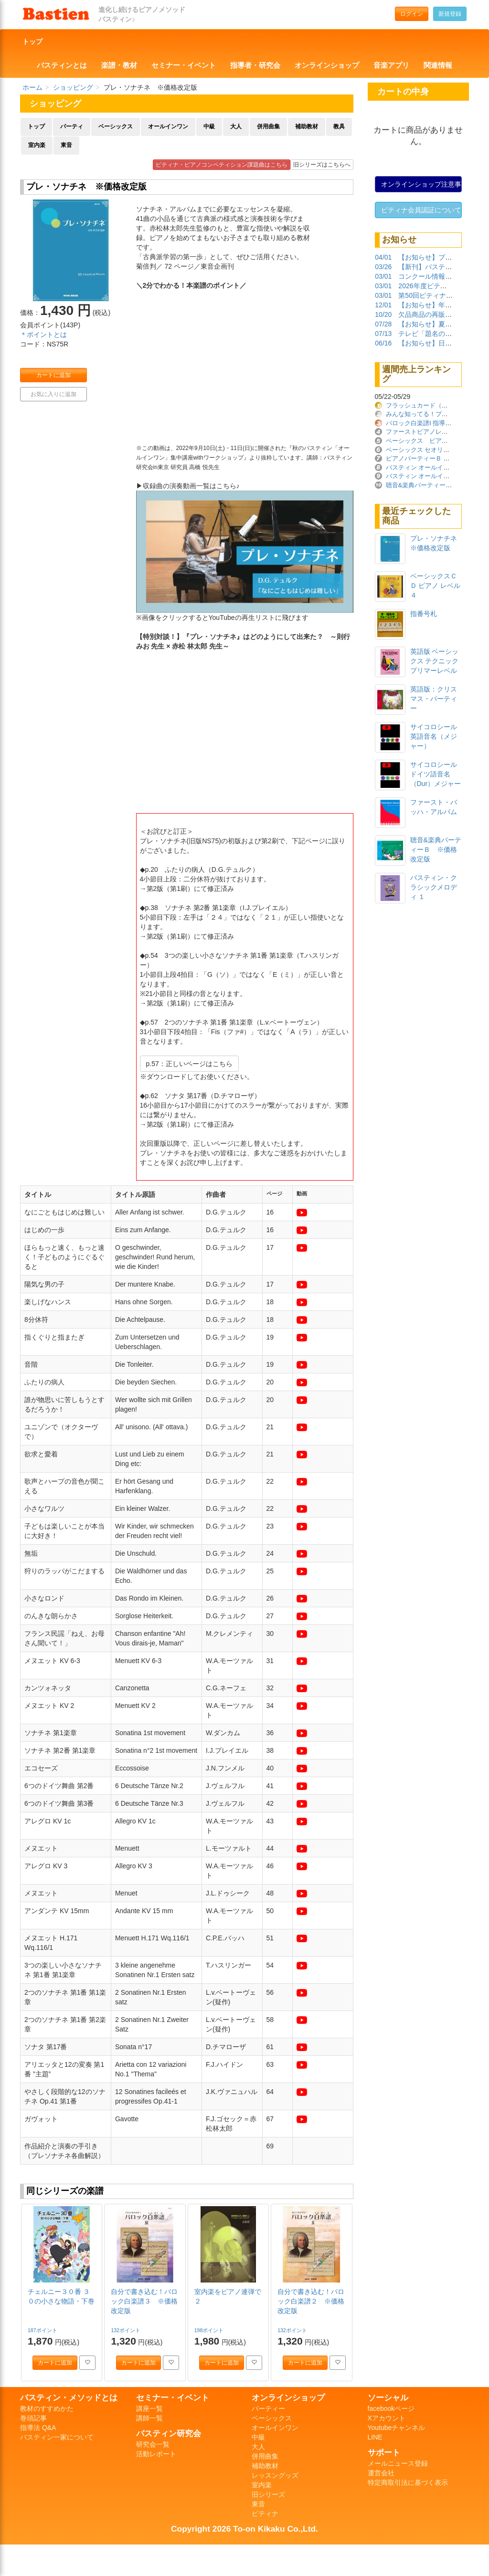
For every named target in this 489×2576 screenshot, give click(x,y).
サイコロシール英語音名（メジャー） (433, 736)
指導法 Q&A (38, 2427)
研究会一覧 (153, 2444)
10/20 (383, 314)
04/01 (383, 257)
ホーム (32, 87)
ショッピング (73, 87)
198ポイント (209, 2330)
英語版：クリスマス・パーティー (433, 698)
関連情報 (438, 65)
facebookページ (391, 2408)
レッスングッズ (275, 2475)
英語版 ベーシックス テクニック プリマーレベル (434, 661)
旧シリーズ (268, 2494)
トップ (32, 41)
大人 (236, 126)
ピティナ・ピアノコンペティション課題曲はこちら (221, 164)
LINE (375, 2437)
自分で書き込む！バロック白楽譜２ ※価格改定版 (310, 2301)
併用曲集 (268, 126)
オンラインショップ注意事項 (421, 184)
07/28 (383, 324)
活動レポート (156, 2454)
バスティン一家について (57, 2437)
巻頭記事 (33, 2418)
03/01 (383, 276)
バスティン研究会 (168, 2433)
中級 (209, 126)
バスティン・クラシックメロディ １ (433, 887)
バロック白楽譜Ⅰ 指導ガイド (425, 423)
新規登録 (449, 13)
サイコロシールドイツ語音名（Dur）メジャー (435, 774)
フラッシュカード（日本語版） (429, 405)
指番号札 (423, 614)
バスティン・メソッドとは (68, 2397)
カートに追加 (53, 375)
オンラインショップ (327, 65)
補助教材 (306, 126)
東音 (66, 145)
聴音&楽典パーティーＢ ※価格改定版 (435, 849)
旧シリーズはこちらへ (322, 164)
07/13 (383, 333)
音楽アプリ (391, 65)
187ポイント (43, 2330)
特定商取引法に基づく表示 (408, 2482)
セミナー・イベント (183, 65)
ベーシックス (115, 126)
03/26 (383, 267)
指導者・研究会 (255, 65)
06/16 (383, 343)
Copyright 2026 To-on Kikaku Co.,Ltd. (244, 2529)
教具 (339, 126)
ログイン (411, 13)
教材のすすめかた (47, 2408)
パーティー (268, 2408)
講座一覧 (149, 2408)
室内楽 (36, 145)
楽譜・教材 (119, 65)
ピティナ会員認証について (421, 210)
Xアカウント (386, 2418)
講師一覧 (149, 2418)
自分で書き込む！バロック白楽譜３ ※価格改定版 (144, 2301)
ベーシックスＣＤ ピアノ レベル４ (435, 585)
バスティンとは (62, 65)
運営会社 (381, 2473)
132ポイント (126, 2330)
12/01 (383, 305)
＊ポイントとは (43, 334)
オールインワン (168, 126)
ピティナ (265, 2513)
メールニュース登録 (398, 2463)
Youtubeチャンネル (396, 2427)
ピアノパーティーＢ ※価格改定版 (433, 458)
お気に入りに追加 (53, 394)
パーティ (71, 126)
